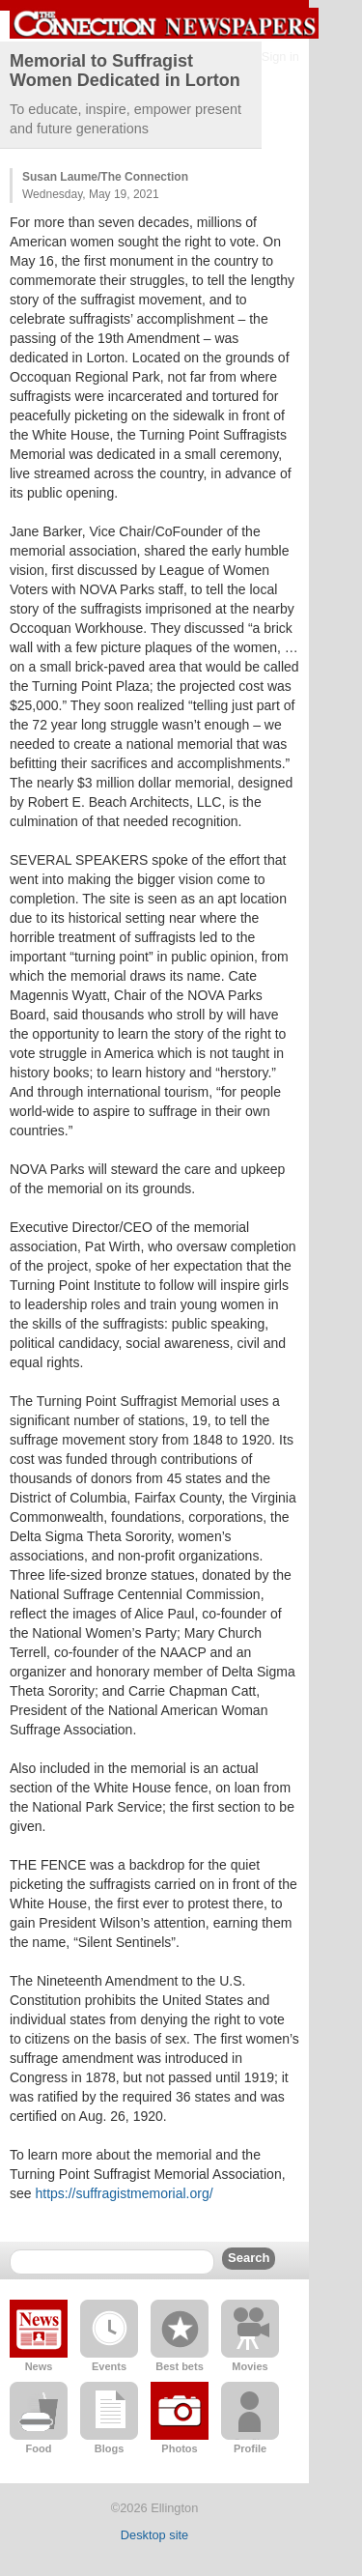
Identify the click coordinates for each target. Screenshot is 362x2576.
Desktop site (154, 2535)
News (39, 2366)
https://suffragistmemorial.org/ (123, 2193)
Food (39, 2448)
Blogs (110, 2448)
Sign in (280, 56)
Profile (250, 2448)
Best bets (179, 2366)
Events (109, 2366)
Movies (249, 2366)
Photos (179, 2448)
